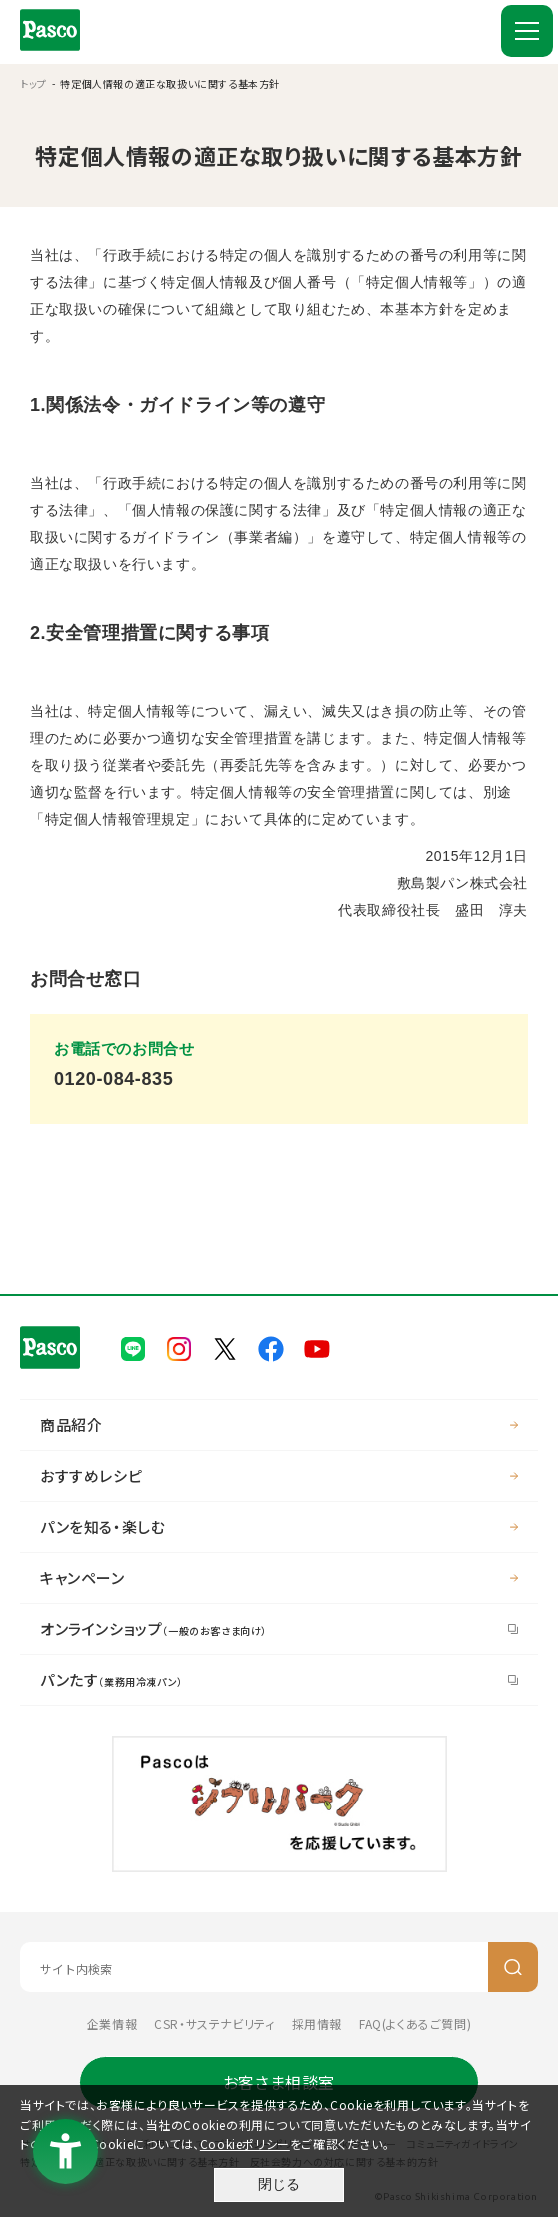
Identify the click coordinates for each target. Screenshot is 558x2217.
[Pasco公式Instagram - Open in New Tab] (179, 1346)
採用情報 (317, 2023)
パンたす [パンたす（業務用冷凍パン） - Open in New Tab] (111, 1679)
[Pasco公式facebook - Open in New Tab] (271, 1346)
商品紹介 (71, 1424)
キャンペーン (82, 1577)
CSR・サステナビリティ (214, 2023)
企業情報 (112, 2023)
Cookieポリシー (245, 2143)
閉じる (279, 2184)
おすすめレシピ (91, 1475)
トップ (33, 83)
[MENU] (527, 31)
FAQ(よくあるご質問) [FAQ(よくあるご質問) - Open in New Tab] (415, 2023)
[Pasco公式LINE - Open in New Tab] (133, 1346)
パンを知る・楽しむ (102, 1526)
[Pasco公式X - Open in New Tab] (225, 1346)
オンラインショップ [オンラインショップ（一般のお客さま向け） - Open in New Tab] (153, 1628)
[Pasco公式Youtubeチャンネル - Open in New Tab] (317, 1346)
